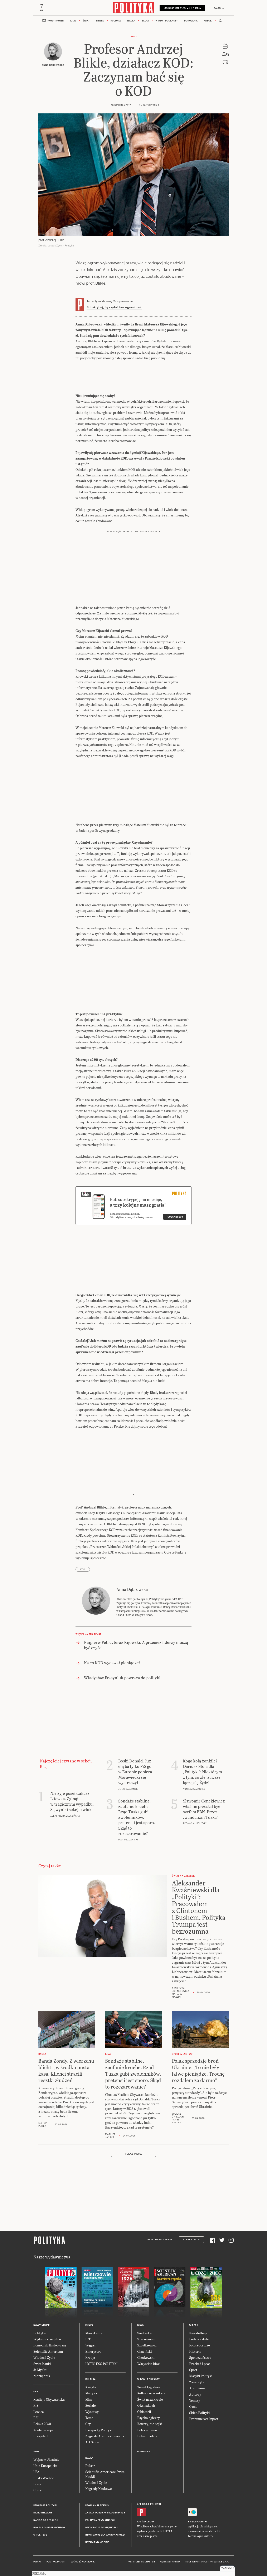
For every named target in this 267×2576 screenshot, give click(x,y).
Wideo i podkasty (166, 20)
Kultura (116, 20)
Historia (195, 2351)
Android (148, 2521)
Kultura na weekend (151, 2393)
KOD (82, 1569)
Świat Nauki (42, 2363)
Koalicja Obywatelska (49, 2399)
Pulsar (90, 2465)
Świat (86, 20)
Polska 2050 (42, 2423)
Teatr (89, 2417)
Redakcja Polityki (45, 2505)
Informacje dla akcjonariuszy (105, 2534)
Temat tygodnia (148, 2387)
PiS (35, 2405)
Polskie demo (147, 2430)
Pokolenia (191, 20)
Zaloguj (219, 8)
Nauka (131, 20)
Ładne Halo (150, 2562)
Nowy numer (56, 20)
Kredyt (90, 2357)
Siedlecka (144, 2333)
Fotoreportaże (199, 2345)
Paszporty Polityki (98, 2430)
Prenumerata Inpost (160, 2239)
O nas (193, 2406)
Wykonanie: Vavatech (170, 2562)
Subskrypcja (191, 2239)
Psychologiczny (148, 2417)
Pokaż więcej (133, 2154)
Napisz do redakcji (45, 2520)
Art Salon (92, 2442)
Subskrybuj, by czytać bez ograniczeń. (114, 307)
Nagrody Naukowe (98, 2488)
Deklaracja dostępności (101, 2527)
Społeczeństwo (200, 2357)
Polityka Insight (56, 2562)
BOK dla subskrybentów (49, 2527)
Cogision (140, 2562)
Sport (193, 2369)
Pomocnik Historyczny (50, 2345)
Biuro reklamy (42, 2512)
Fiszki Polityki (197, 2521)
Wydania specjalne (47, 2339)
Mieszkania (93, 2333)
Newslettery (198, 2333)
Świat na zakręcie (150, 2399)
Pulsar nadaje (147, 2436)
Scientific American (48, 2351)
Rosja (37, 2484)
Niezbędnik (41, 2375)
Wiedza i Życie (44, 2357)
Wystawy (92, 2411)
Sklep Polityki (199, 2412)
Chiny (37, 2490)
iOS (139, 2521)
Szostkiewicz (147, 2345)
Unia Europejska (45, 2465)
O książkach (146, 2405)
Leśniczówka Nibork (82, 2562)
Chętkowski (146, 2357)
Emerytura (93, 2351)
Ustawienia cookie (97, 2542)
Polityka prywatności (100, 2520)
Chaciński (144, 2351)
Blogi (145, 20)
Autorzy (195, 2394)
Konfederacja (43, 2430)
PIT (88, 2339)
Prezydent (41, 2436)
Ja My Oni (40, 2369)
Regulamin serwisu (97, 2505)
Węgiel (90, 2345)
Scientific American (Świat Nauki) (105, 2474)
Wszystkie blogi (148, 2363)
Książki (90, 2387)
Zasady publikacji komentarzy (105, 2512)
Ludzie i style (199, 2339)
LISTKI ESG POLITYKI (101, 2363)
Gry (88, 2423)
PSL (36, 2417)
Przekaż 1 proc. (200, 2363)
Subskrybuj (175, 1217)
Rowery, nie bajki (149, 2423)
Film (88, 2399)
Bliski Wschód (43, 2478)
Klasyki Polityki (200, 2375)
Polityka (39, 2333)
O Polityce (40, 2534)
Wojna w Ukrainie (46, 2459)
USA (36, 2471)
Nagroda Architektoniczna (104, 2436)
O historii (144, 2411)
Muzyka (91, 2393)
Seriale (90, 2405)
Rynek (100, 20)
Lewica (38, 2411)
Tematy (194, 2400)
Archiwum (197, 2388)
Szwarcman (146, 2339)
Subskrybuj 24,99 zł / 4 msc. (182, 8)
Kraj (73, 20)
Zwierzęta (196, 2382)
